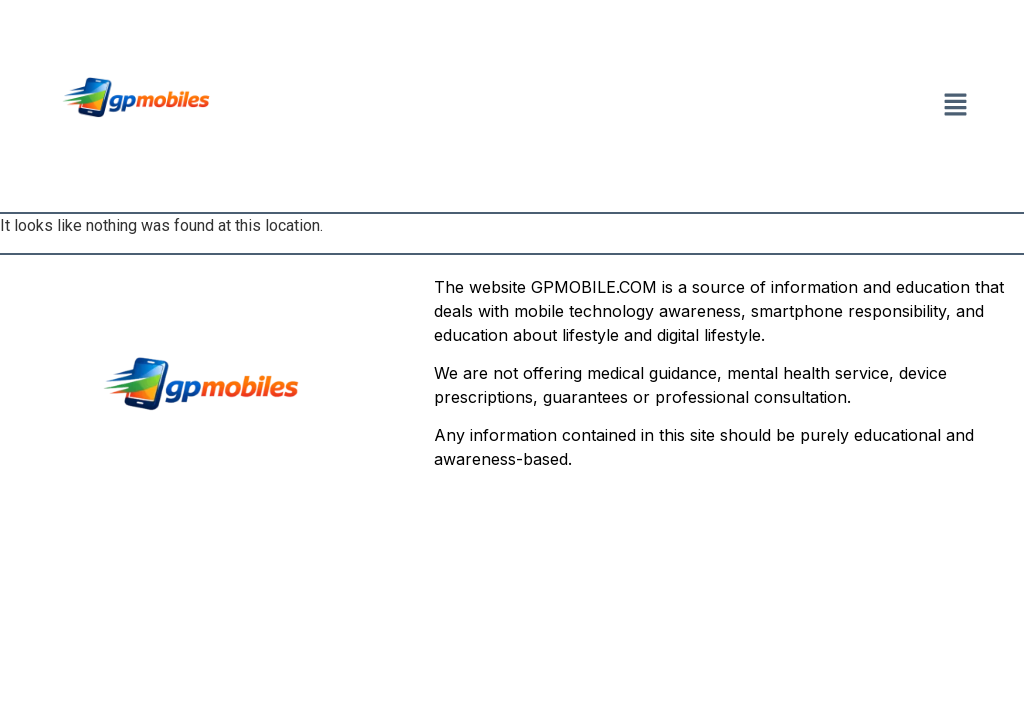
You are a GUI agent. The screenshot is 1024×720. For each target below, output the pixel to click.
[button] (955, 106)
